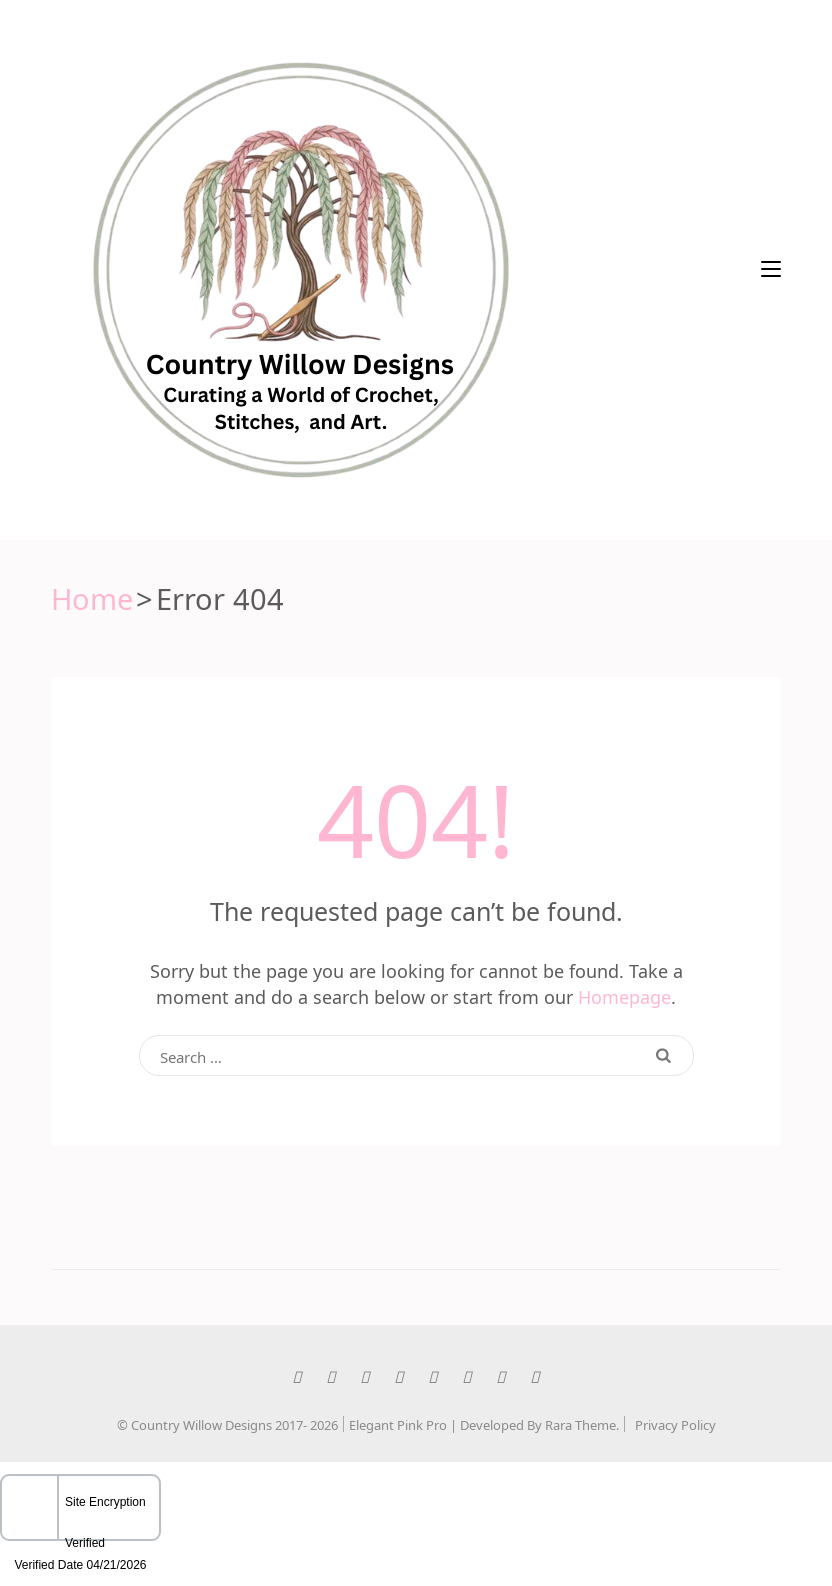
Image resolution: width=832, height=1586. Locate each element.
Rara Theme (580, 1423)
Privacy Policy (675, 1424)
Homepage (624, 995)
